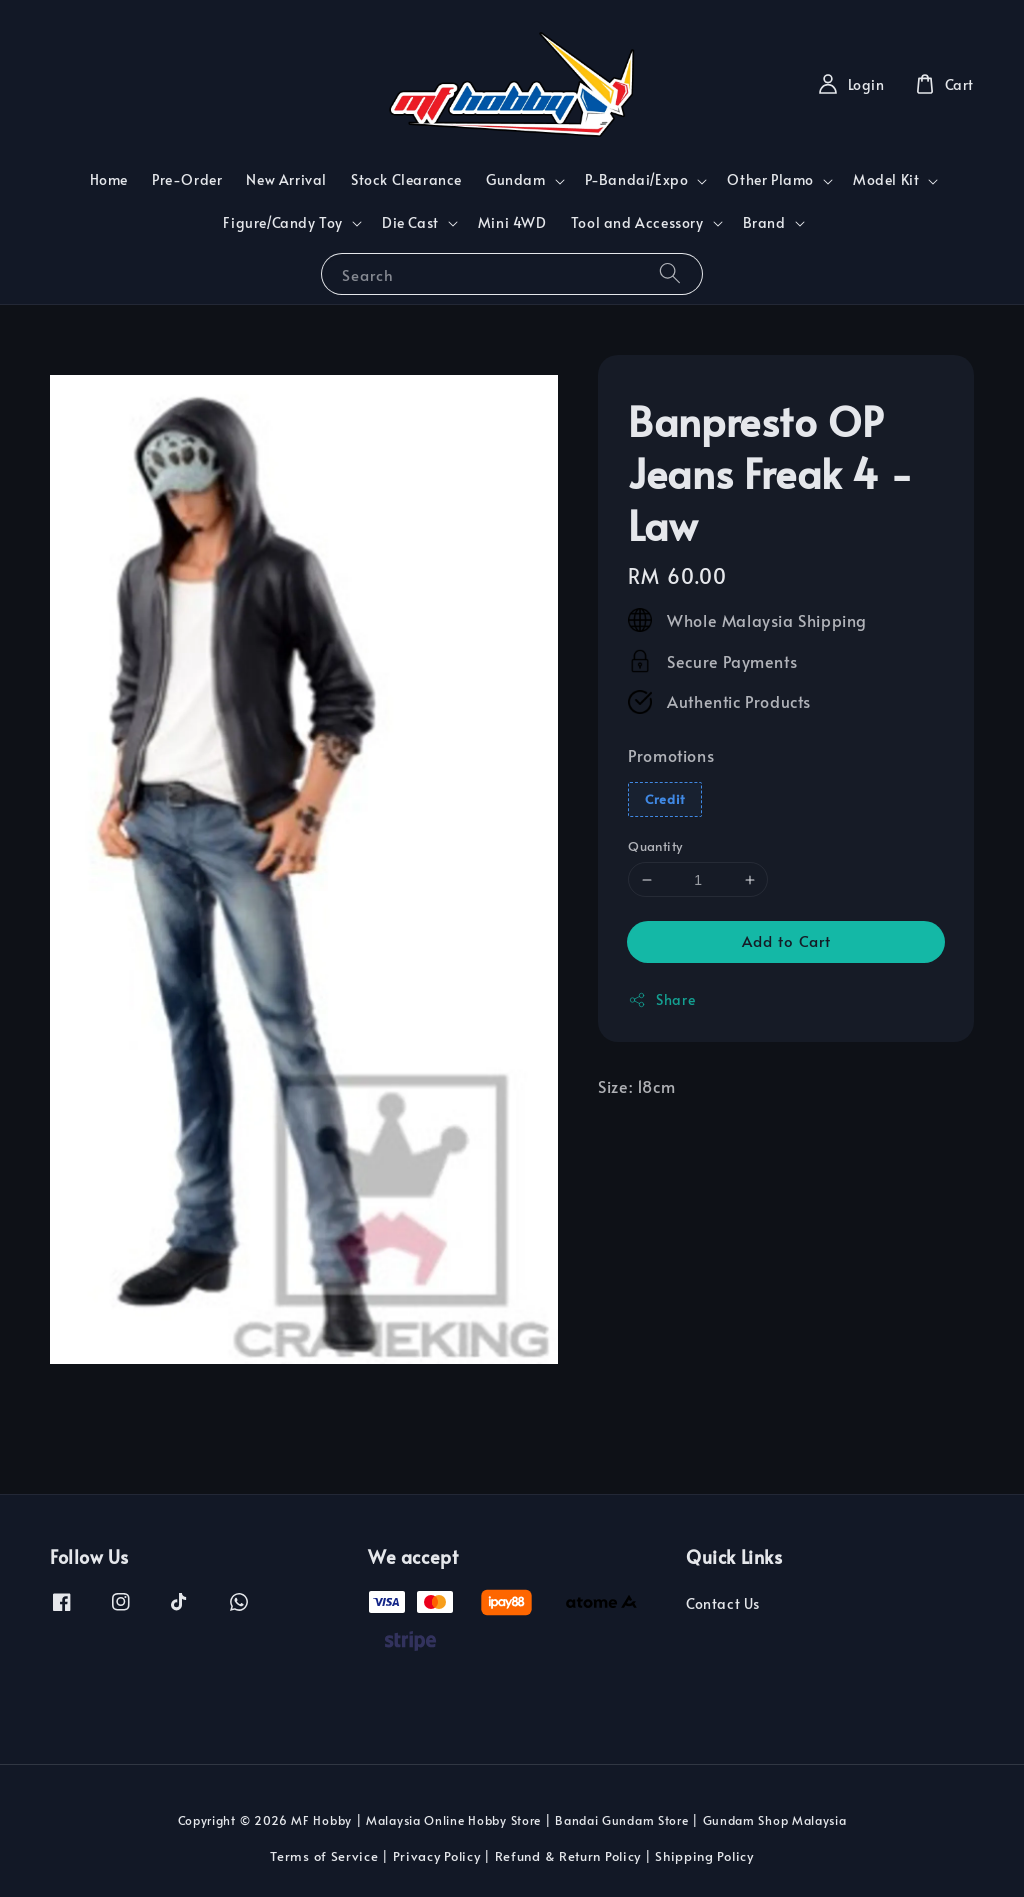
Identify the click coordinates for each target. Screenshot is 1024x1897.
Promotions (671, 755)
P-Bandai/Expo (637, 180)
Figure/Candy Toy (283, 223)
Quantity (655, 846)
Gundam (516, 180)
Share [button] (661, 999)
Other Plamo (770, 180)
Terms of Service (324, 1856)
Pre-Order (187, 179)
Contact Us (723, 1604)
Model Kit (886, 180)
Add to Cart (786, 940)
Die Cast (410, 223)
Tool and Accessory (637, 223)
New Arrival (286, 179)
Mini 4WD (512, 222)
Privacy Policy (437, 1856)
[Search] (670, 273)
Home (109, 179)
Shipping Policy (704, 1856)
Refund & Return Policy (568, 1856)
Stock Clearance (406, 179)
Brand (764, 223)
